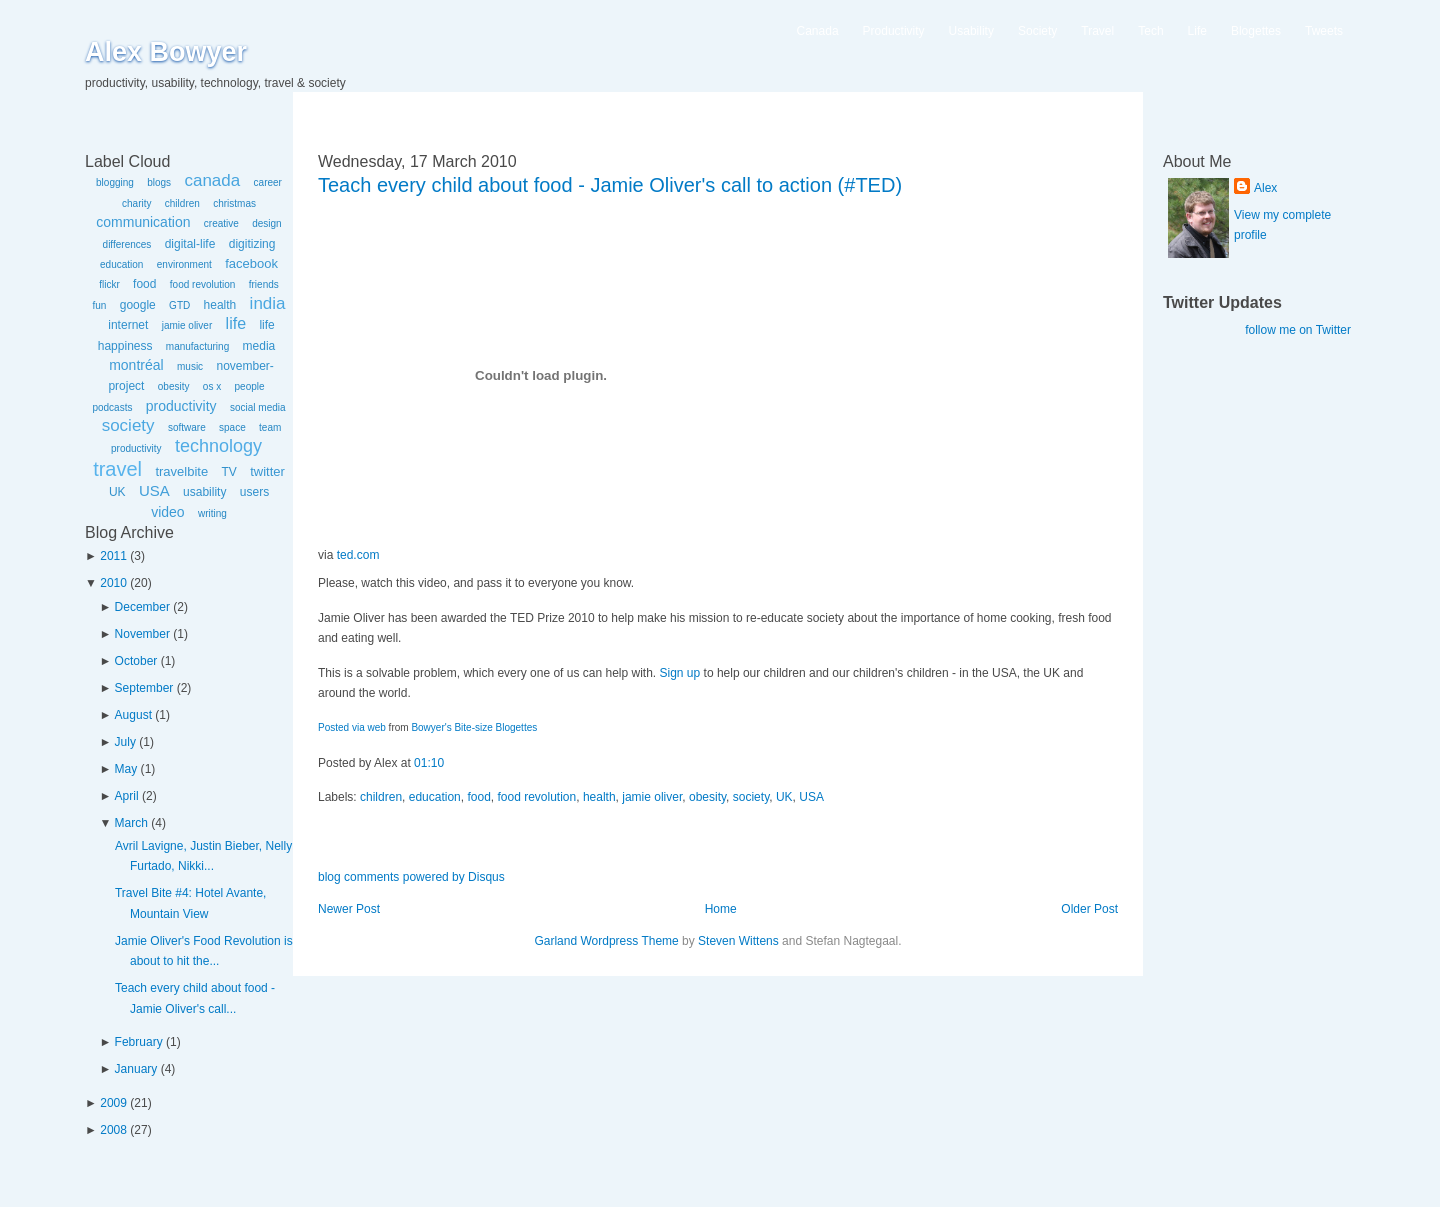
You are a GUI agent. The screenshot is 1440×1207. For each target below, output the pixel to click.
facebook (251, 263)
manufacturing (197, 346)
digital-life (190, 244)
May (126, 769)
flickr (109, 284)
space (232, 427)
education (121, 264)
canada (212, 180)
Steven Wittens (738, 941)
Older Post (1089, 909)
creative (221, 223)
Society (1037, 31)
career (268, 182)
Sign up (680, 673)
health (220, 305)
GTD (179, 305)
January (136, 1069)
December (142, 607)
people (250, 386)
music (190, 366)
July (125, 742)
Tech (1150, 31)
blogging (115, 182)
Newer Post (349, 909)
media (259, 346)
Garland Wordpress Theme (606, 941)
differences (127, 244)
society (128, 425)
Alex (1265, 188)
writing (212, 513)
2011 (113, 556)
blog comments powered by (411, 877)
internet (128, 325)
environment (184, 264)
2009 (113, 1103)
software (187, 427)
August (133, 715)
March (131, 823)
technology (218, 446)
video (167, 512)
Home (721, 909)
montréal (136, 365)
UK (117, 492)
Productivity (894, 31)
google (138, 305)
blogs (159, 182)
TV (228, 472)
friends (264, 284)
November (142, 634)
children (182, 203)
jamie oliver (187, 325)
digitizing (252, 244)
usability (204, 492)
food (144, 284)
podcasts (112, 407)
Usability (971, 31)
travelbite (181, 471)
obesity (174, 386)
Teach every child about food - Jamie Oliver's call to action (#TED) (610, 185)
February (139, 1042)
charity (136, 203)
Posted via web (352, 727)
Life (1197, 31)
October (136, 661)
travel (117, 469)
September (144, 688)
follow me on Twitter (1298, 330)
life (236, 323)
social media (258, 407)
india (268, 303)
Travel (1097, 31)
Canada (818, 31)
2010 (113, 583)
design (266, 223)
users (254, 492)
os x (212, 386)
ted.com (358, 555)
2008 (113, 1130)
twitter (267, 471)
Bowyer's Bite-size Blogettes (474, 727)
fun (99, 305)
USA (154, 490)
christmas (234, 203)
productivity (181, 406)
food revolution (203, 284)
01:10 (429, 763)
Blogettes (1256, 31)
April (127, 796)
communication (143, 222)
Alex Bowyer (166, 52)
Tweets (1324, 31)
